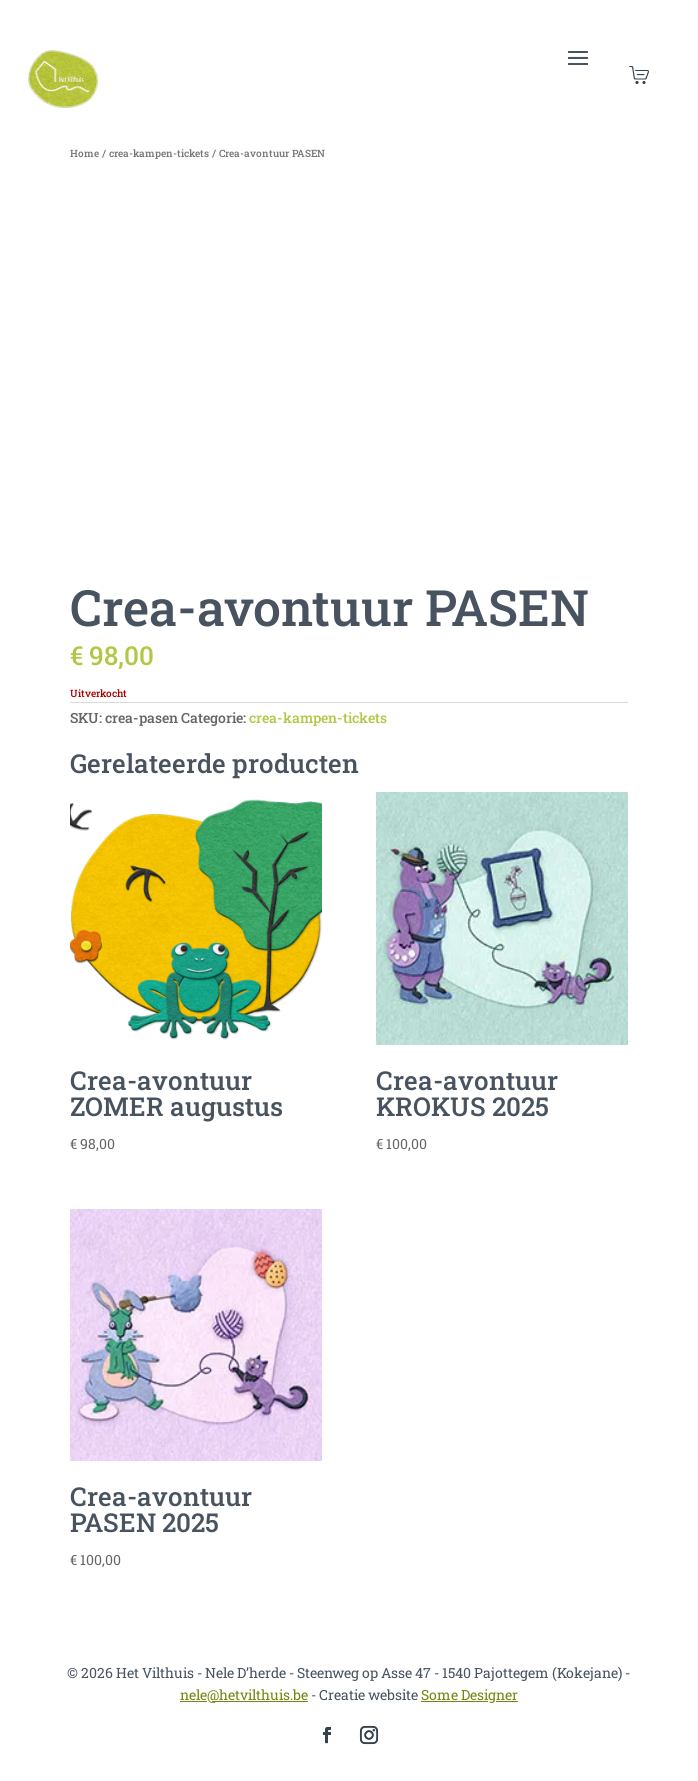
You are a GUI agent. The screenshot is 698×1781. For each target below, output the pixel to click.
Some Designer (469, 1694)
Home (84, 153)
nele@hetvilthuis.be (244, 1694)
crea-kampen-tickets (159, 153)
